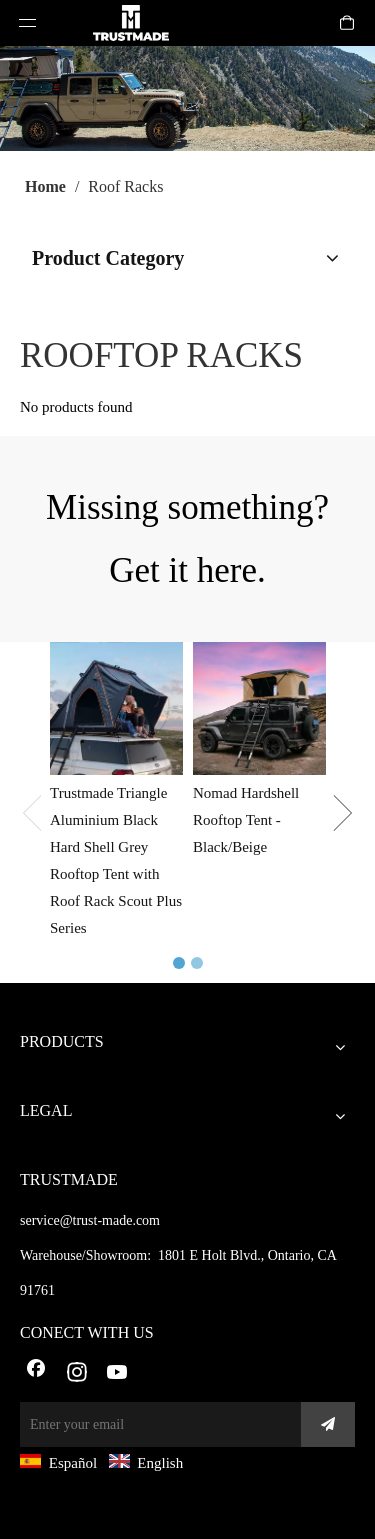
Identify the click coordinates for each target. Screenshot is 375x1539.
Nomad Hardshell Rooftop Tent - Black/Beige (246, 820)
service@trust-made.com (90, 1220)
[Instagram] (77, 1374)
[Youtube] (118, 1374)
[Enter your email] (155, 1424)
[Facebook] (36, 1374)
